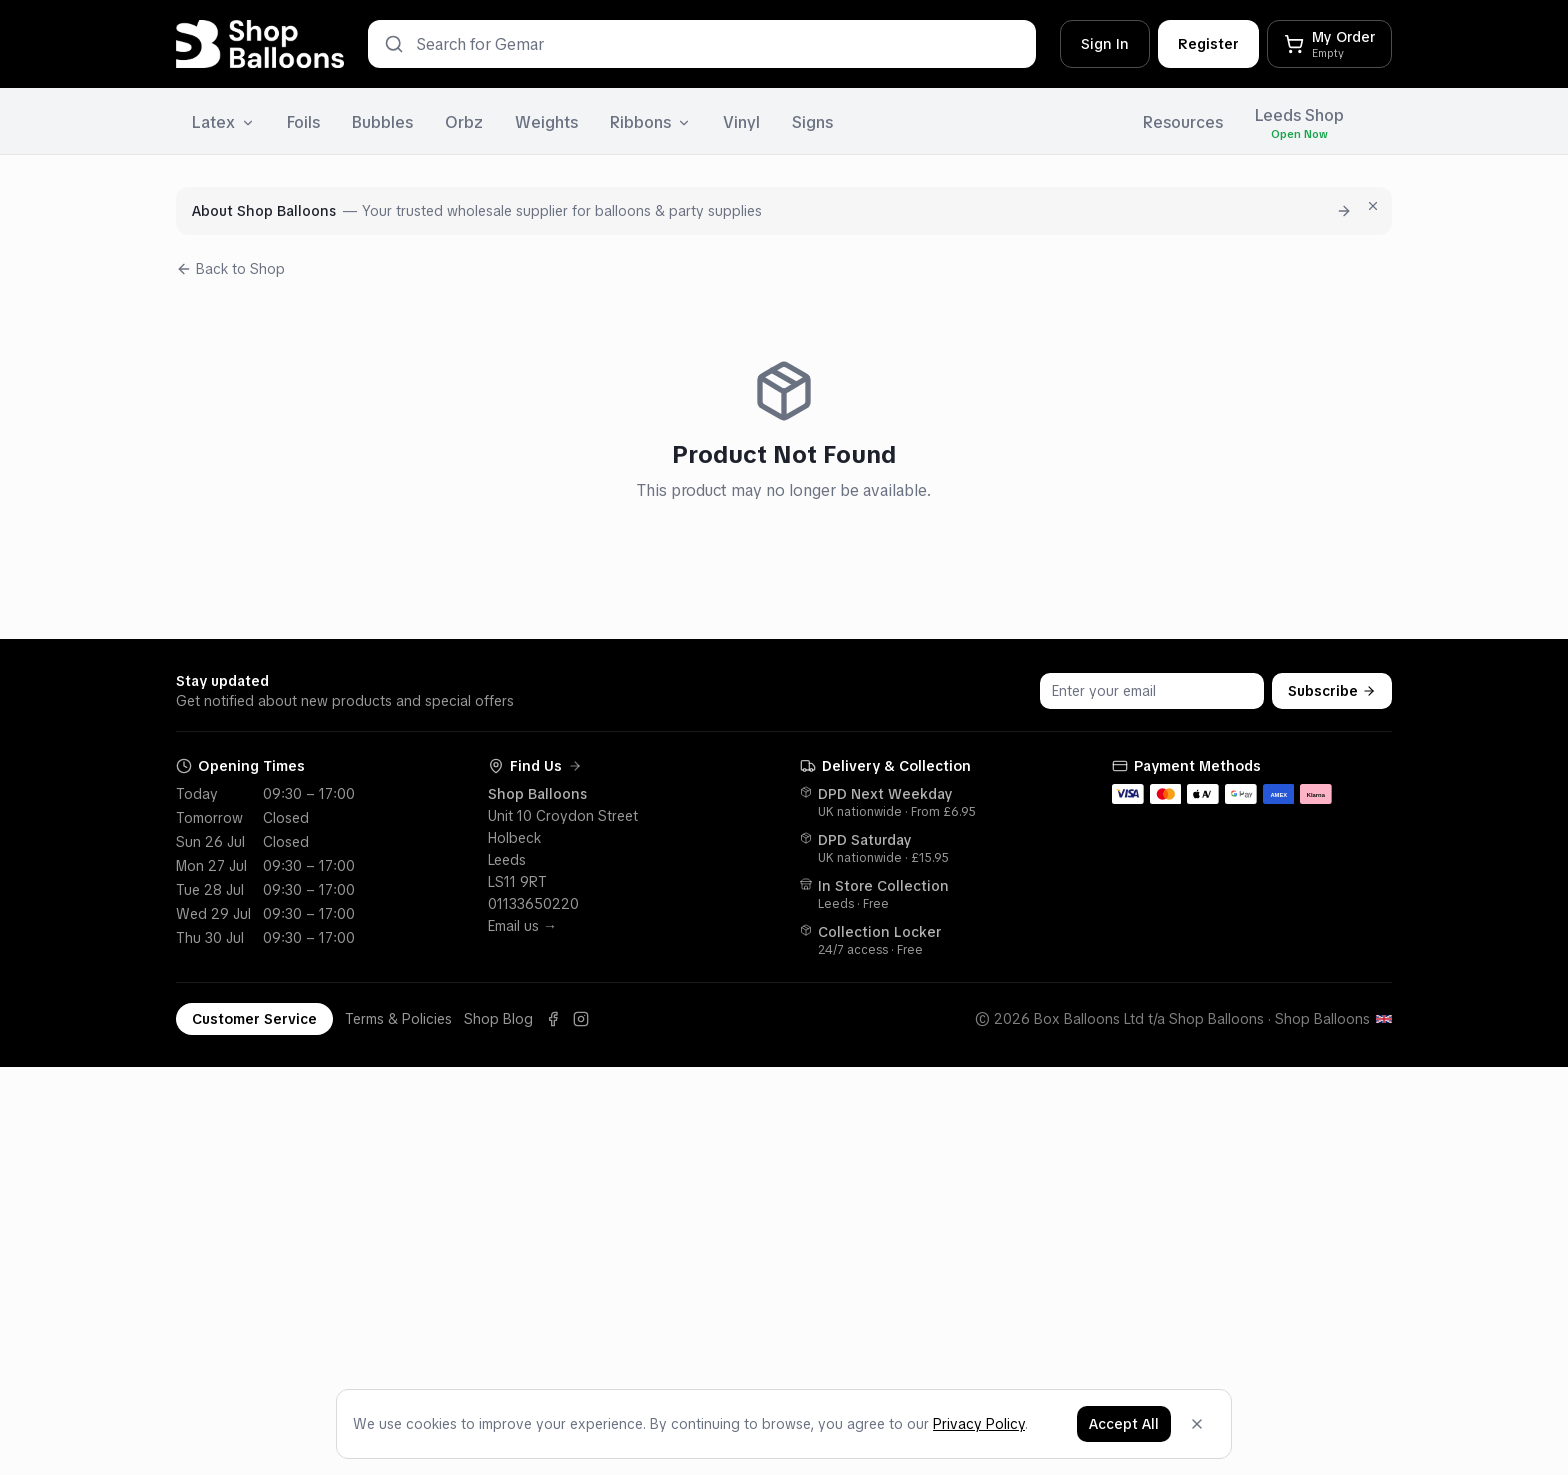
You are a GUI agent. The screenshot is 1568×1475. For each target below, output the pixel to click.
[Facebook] (553, 1019)
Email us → (522, 926)
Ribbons (650, 122)
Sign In (1105, 44)
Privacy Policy (979, 1426)
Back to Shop (230, 269)
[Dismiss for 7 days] (1373, 206)
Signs (812, 122)
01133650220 (533, 904)
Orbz (464, 122)
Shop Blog (498, 1019)
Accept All (1124, 1426)
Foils (303, 122)
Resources (1183, 122)
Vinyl (741, 122)
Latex (223, 122)
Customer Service (254, 1019)
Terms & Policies (398, 1019)
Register (1208, 44)
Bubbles (382, 122)
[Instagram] (581, 1019)
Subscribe (1332, 691)
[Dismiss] (1197, 1426)
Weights (546, 122)
